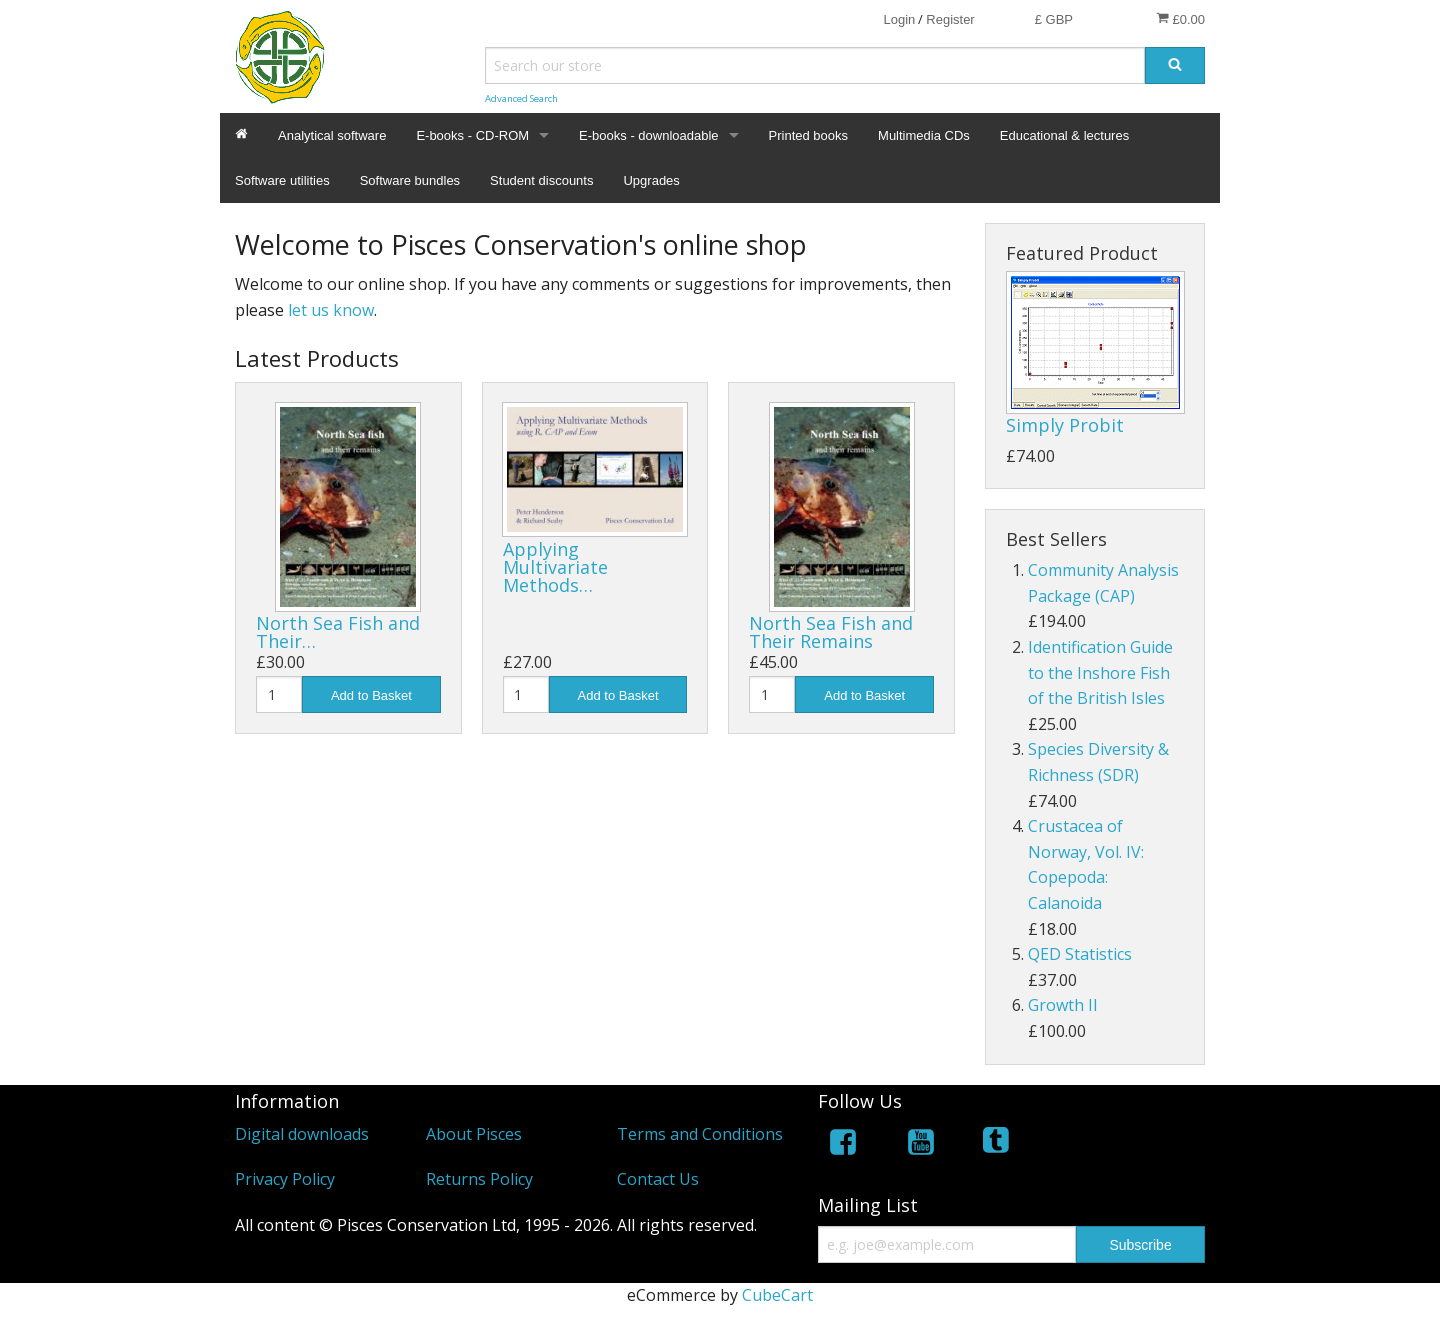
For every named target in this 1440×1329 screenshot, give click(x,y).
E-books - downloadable (648, 135)
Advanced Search (521, 98)
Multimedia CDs (924, 135)
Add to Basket (371, 695)
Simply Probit (1065, 425)
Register (950, 19)
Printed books (809, 135)
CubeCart (777, 1295)
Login (899, 19)
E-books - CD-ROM (472, 135)
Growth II (1063, 1005)
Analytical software (332, 135)
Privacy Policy (285, 1179)
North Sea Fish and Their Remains (831, 632)
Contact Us (658, 1179)
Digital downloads (302, 1134)
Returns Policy (479, 1179)
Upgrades (651, 180)
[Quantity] (279, 694)
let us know (331, 310)
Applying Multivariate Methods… (555, 567)
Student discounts (541, 180)
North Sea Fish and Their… (338, 632)
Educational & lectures (1064, 135)
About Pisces (474, 1134)
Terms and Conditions (700, 1134)
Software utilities (282, 180)
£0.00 (1180, 19)
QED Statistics (1080, 954)
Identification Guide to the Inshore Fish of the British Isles (1100, 672)
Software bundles (410, 180)
